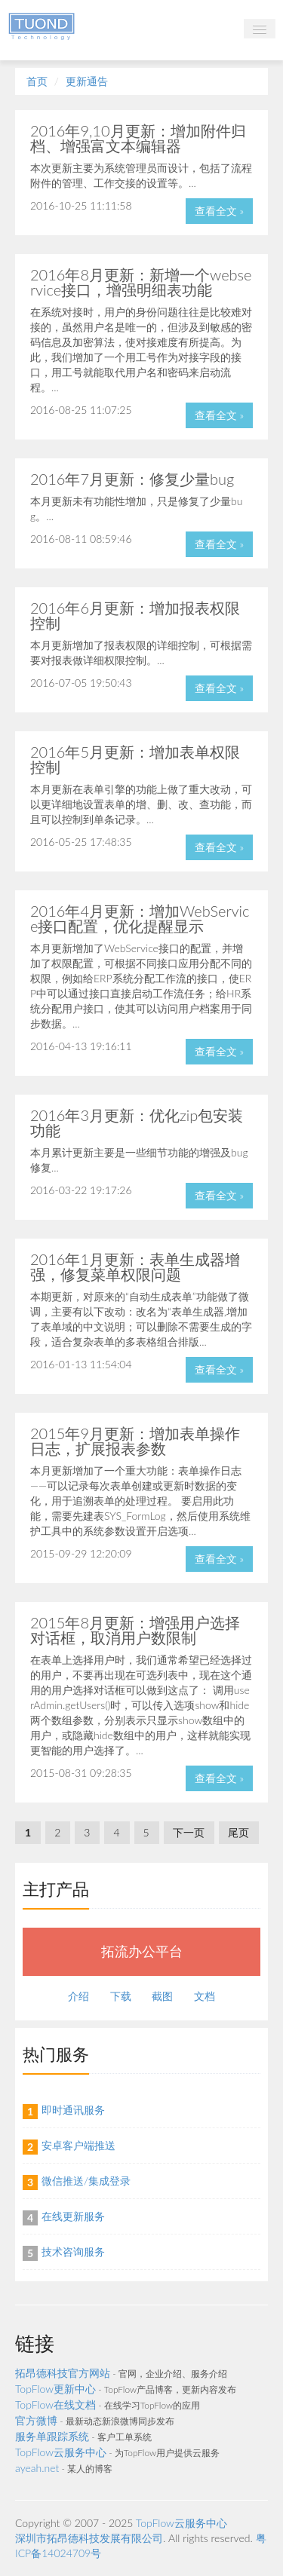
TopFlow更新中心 (55, 2388)
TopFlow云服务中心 (60, 2452)
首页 (37, 81)
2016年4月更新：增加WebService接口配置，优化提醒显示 (140, 918)
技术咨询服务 (73, 2251)
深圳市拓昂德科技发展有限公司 (89, 2538)
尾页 (238, 1832)
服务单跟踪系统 (52, 2436)
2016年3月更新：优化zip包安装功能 (136, 1122)
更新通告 (87, 81)
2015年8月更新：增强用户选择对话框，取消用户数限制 (135, 1629)
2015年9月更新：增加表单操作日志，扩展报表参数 (135, 1440)
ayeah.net (37, 2467)
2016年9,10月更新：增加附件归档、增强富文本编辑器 (138, 138)
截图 (162, 1995)
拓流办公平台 (142, 1951)
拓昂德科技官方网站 (62, 2372)
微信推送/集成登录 (86, 2180)
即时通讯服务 (73, 2109)
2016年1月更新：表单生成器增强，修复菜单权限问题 (135, 1266)
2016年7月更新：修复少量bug (132, 479)
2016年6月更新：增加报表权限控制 (135, 615)
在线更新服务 (73, 2216)
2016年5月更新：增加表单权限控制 (135, 759)
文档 (204, 1995)
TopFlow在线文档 (55, 2404)
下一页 (189, 1832)
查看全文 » (219, 210)
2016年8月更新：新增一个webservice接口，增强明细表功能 (141, 282)
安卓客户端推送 (78, 2145)
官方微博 (36, 2420)
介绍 (78, 1995)
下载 (120, 1995)
